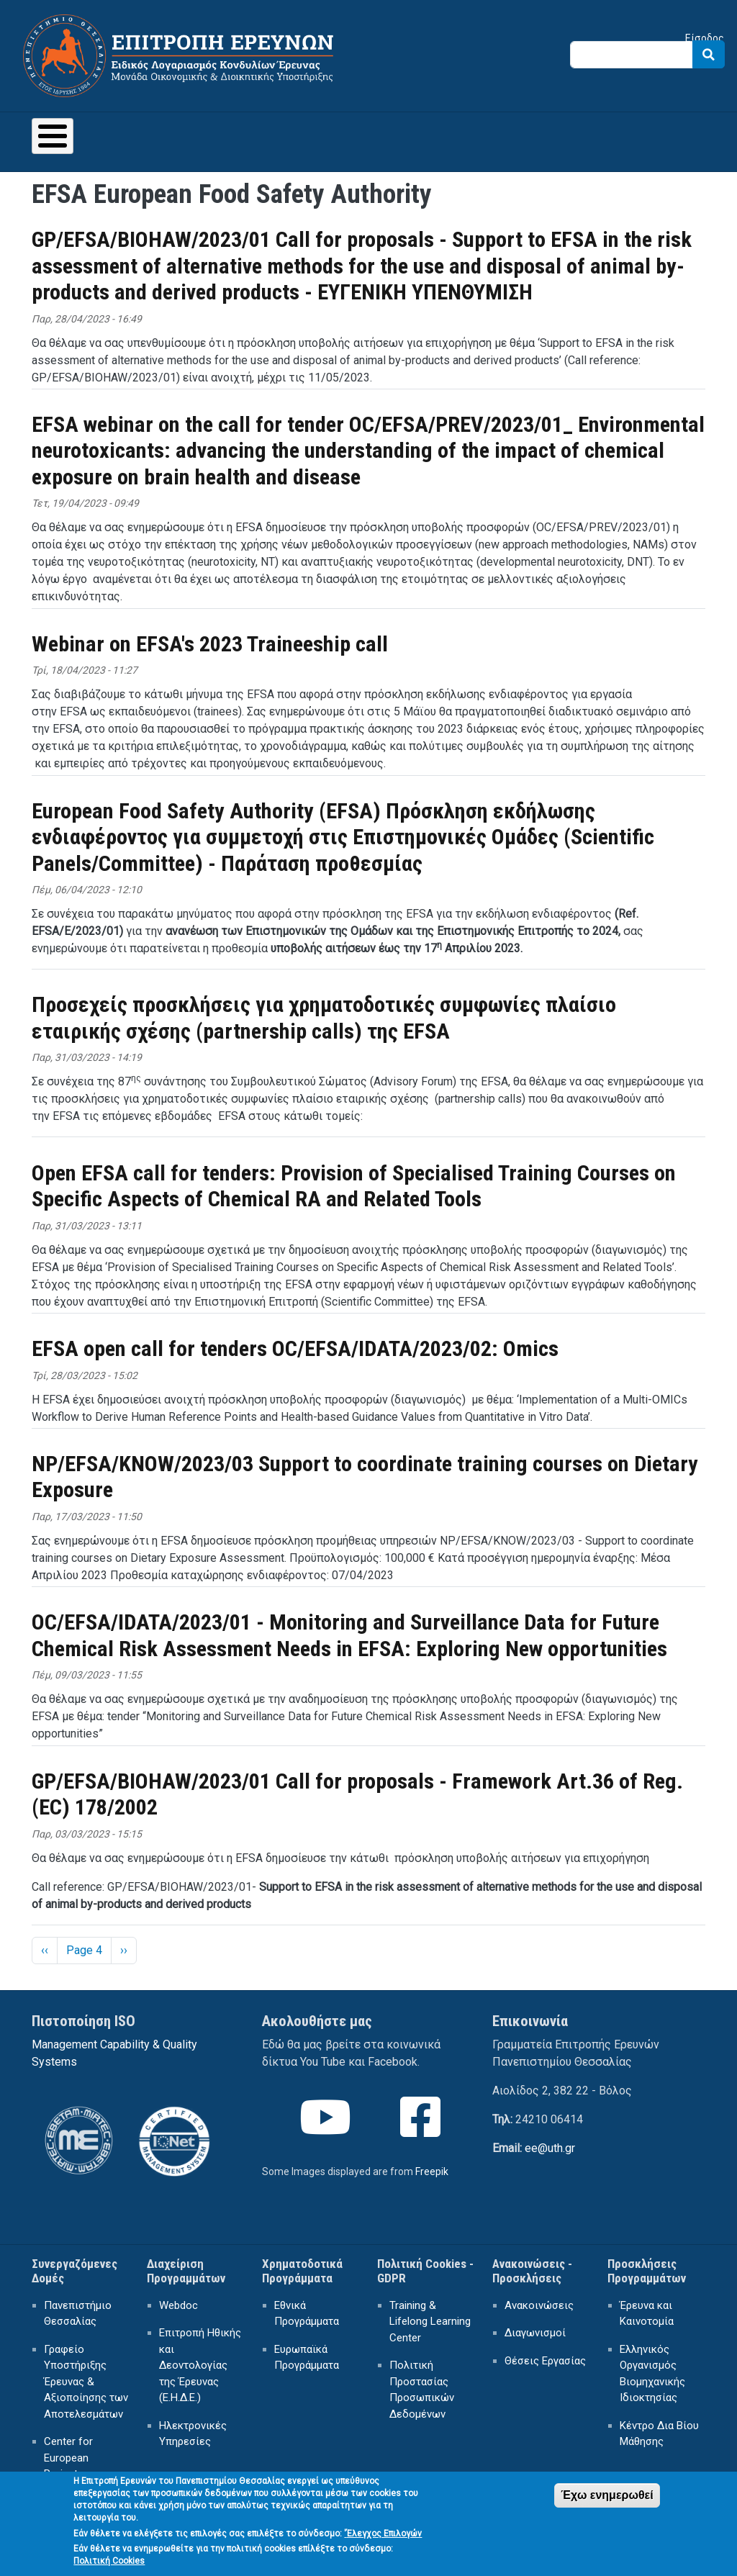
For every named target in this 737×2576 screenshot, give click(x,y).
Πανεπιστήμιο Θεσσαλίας (78, 2313)
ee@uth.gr (550, 2148)
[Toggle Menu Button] (52, 136)
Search (708, 54)
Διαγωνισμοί (535, 2332)
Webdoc (178, 2305)
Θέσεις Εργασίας (545, 2360)
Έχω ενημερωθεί (607, 2502)
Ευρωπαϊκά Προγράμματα (306, 2357)
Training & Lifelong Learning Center (430, 2321)
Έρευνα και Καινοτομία (647, 2313)
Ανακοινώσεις (539, 2305)
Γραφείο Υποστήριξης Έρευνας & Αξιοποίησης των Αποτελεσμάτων (86, 2382)
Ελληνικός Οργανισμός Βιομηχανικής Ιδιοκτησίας (652, 2374)
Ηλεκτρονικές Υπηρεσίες (193, 2434)
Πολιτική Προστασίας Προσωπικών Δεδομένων (421, 2390)
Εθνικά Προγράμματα (306, 2313)
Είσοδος (704, 38)
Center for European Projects (68, 2457)
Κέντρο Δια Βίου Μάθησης (659, 2434)
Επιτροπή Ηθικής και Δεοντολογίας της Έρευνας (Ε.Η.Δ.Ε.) (200, 2365)
